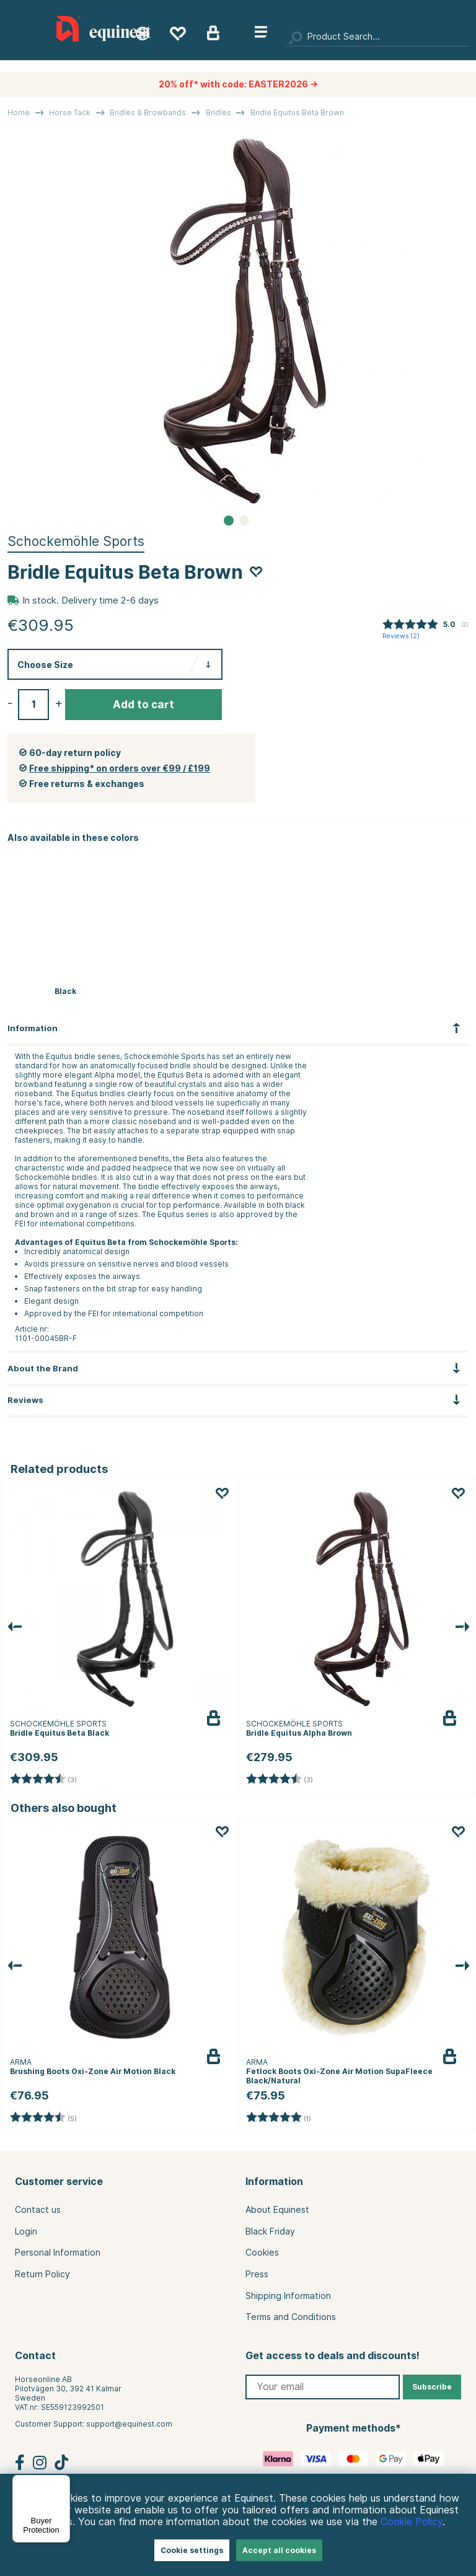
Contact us (38, 2210)
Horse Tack (69, 112)
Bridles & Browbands (148, 112)
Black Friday (270, 2231)
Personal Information (57, 2252)
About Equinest (277, 2210)
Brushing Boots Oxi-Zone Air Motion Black (92, 2071)
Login (26, 2231)
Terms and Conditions (290, 2317)
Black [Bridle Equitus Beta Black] (65, 991)
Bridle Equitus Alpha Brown (299, 1733)
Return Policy (42, 2274)
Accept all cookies (279, 2550)
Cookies (262, 2252)
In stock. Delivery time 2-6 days (90, 600)
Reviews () (401, 636)
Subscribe (432, 2386)
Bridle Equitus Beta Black (59, 1733)
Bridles (218, 112)
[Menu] (62, 2482)
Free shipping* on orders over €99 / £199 (119, 768)
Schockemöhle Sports (75, 541)
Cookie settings (192, 2550)
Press (256, 2274)
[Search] (377, 37)
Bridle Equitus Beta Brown (297, 112)
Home (18, 112)
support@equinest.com (129, 2424)
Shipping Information (288, 2296)
